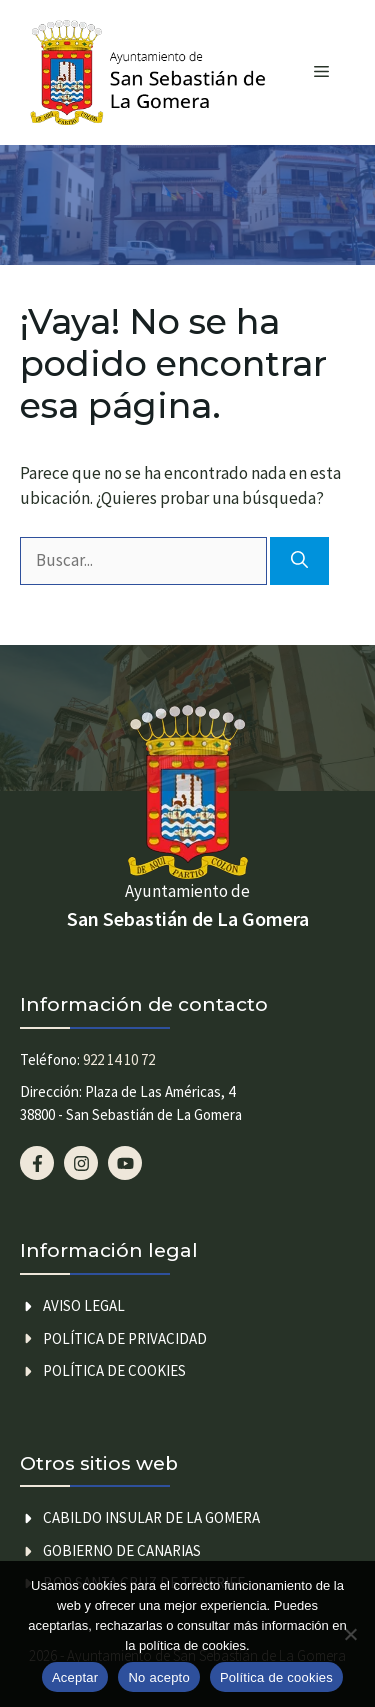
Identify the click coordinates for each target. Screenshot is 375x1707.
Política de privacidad (125, 1338)
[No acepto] (350, 1634)
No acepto (159, 1677)
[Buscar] (299, 561)
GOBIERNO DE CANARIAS (122, 1550)
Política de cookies (114, 1370)
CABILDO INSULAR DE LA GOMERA (151, 1517)
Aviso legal (84, 1305)
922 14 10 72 (119, 1059)
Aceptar (75, 1677)
